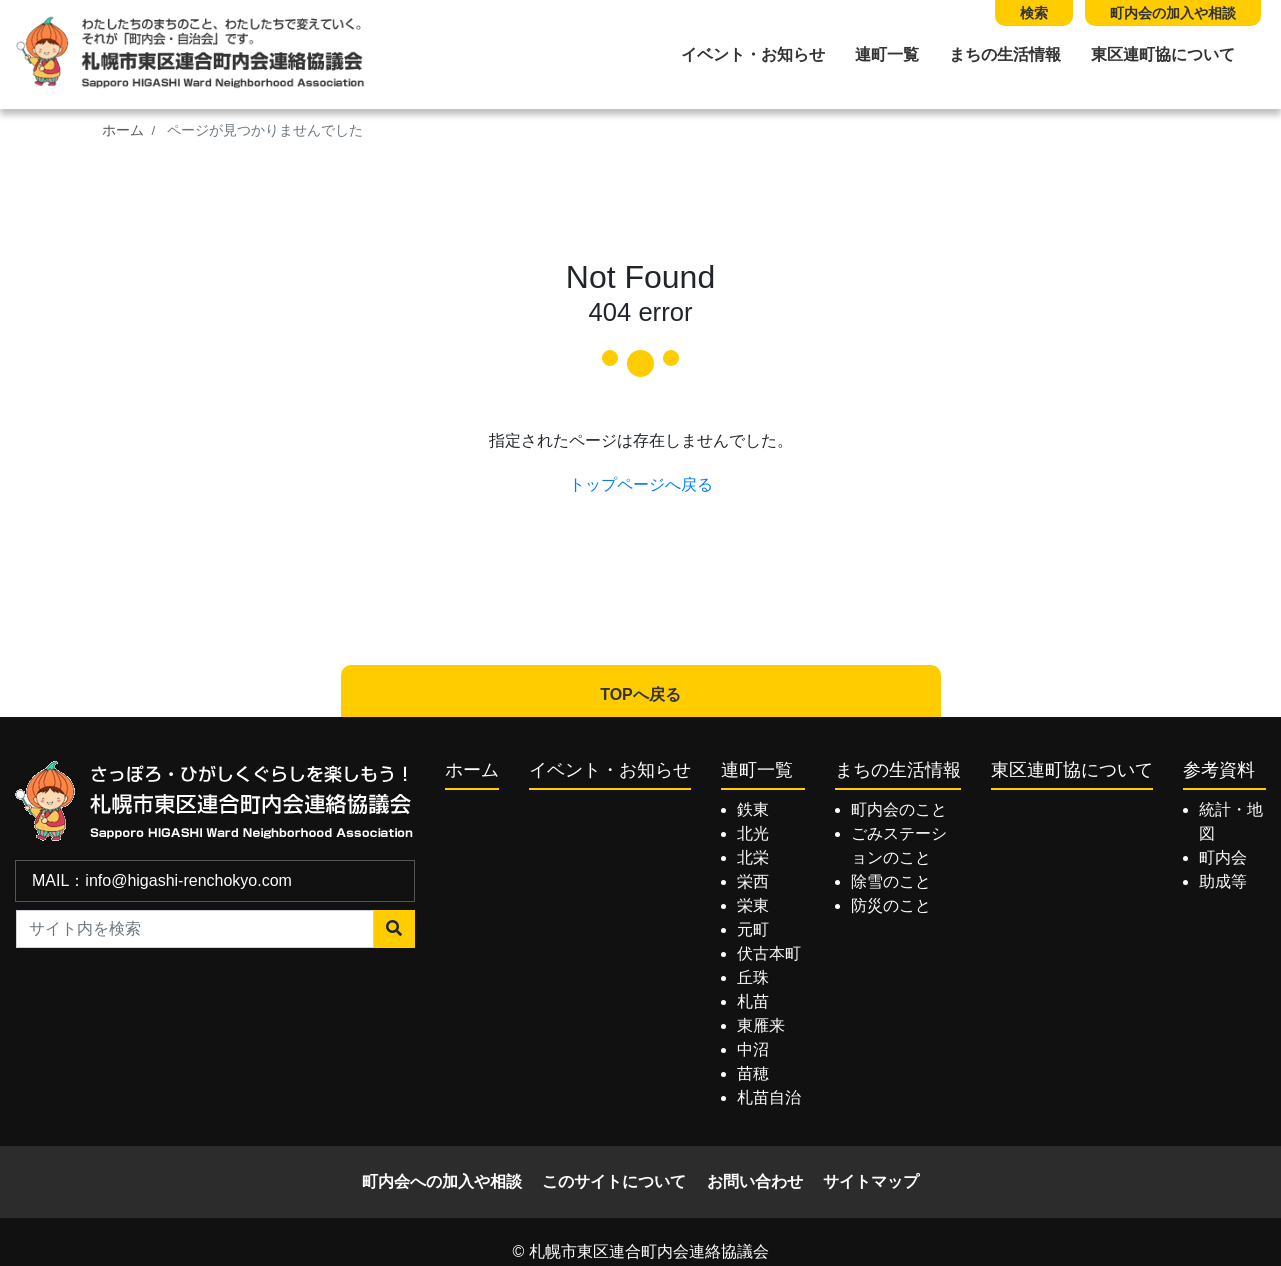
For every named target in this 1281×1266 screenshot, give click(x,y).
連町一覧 (887, 54)
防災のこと (891, 905)
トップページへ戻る (641, 484)
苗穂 (753, 1073)
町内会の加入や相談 (1173, 13)
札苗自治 (769, 1097)
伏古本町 (769, 953)
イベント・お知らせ (753, 54)
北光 (753, 833)
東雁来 (761, 1025)
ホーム (123, 130)
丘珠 (753, 977)
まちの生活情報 (1005, 54)
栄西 (753, 881)
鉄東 (753, 809)
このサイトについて (614, 1181)
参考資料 (1219, 770)
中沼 (753, 1049)
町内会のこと (899, 809)
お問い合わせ (755, 1181)
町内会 (1223, 857)
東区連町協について (1163, 54)
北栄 (753, 857)
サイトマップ (871, 1181)
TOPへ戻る (640, 694)
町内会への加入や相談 (442, 1181)
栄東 (753, 905)
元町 (753, 929)
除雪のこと (891, 881)
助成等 (1223, 881)
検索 (1034, 13)
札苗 (753, 1001)
